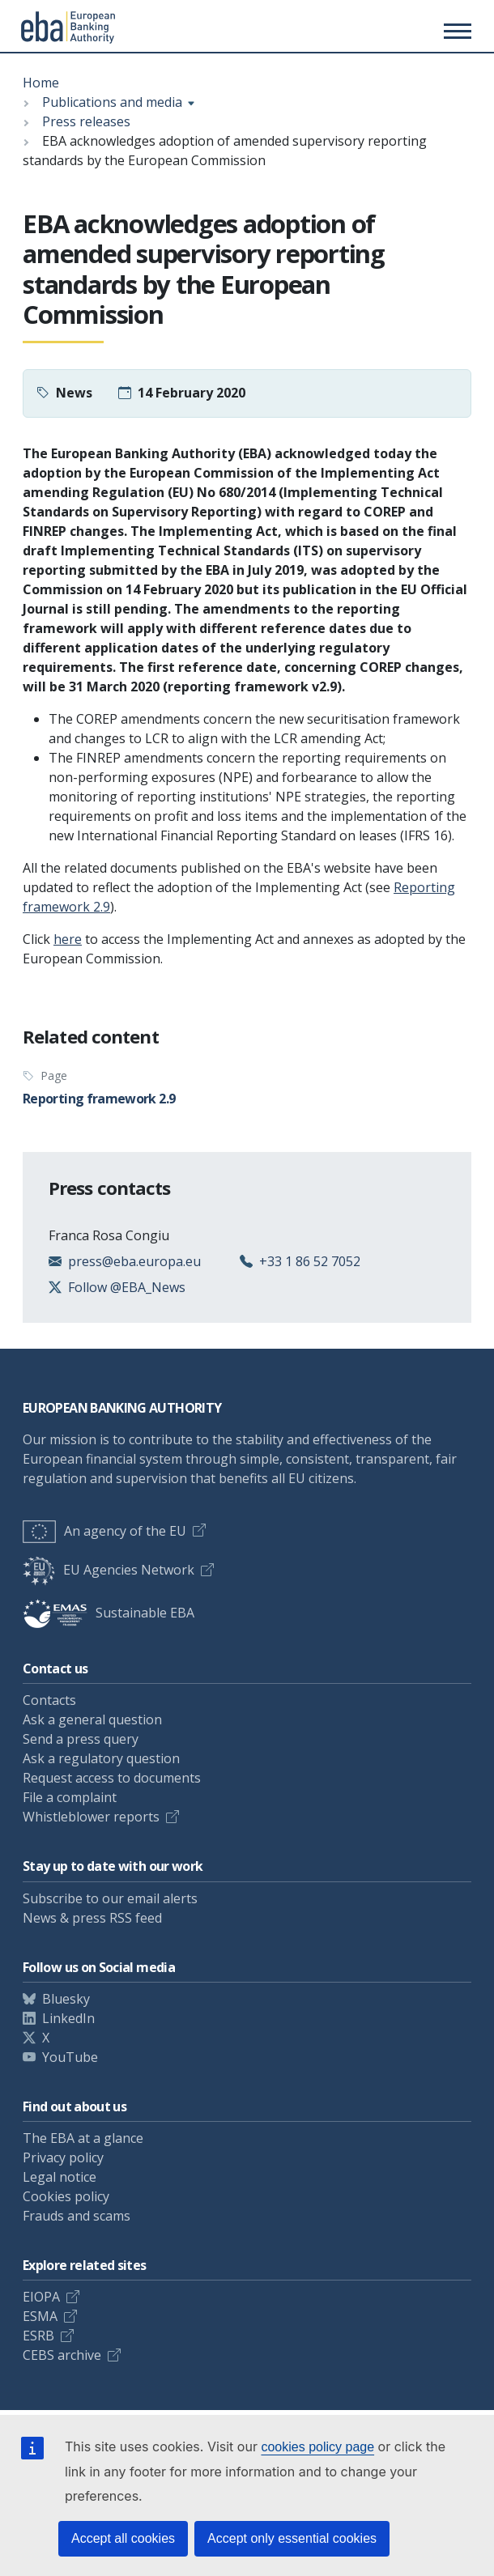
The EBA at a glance (83, 2138)
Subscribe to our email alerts (110, 1898)
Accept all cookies (123, 2538)
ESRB (38, 2335)
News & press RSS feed (92, 1918)
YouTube (70, 2057)
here (67, 939)
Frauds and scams (76, 2216)
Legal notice (59, 2177)
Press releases (86, 121)
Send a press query (80, 1739)
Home (41, 82)
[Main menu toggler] (455, 31)
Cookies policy (66, 2196)
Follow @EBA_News (126, 1287)
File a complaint (70, 1797)
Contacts (49, 1700)
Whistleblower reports (91, 1817)
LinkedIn (68, 2018)
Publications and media (112, 102)
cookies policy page (317, 2447)
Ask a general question (92, 1719)
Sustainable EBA (108, 1613)
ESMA (40, 2316)
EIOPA (41, 2297)
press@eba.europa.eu (134, 1261)
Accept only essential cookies (292, 2538)
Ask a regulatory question (101, 1758)
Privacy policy (63, 2157)
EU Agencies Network (108, 1570)
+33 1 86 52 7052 (309, 1261)
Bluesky (66, 1999)
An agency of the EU (104, 1531)
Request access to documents (112, 1778)
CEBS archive (62, 2355)
